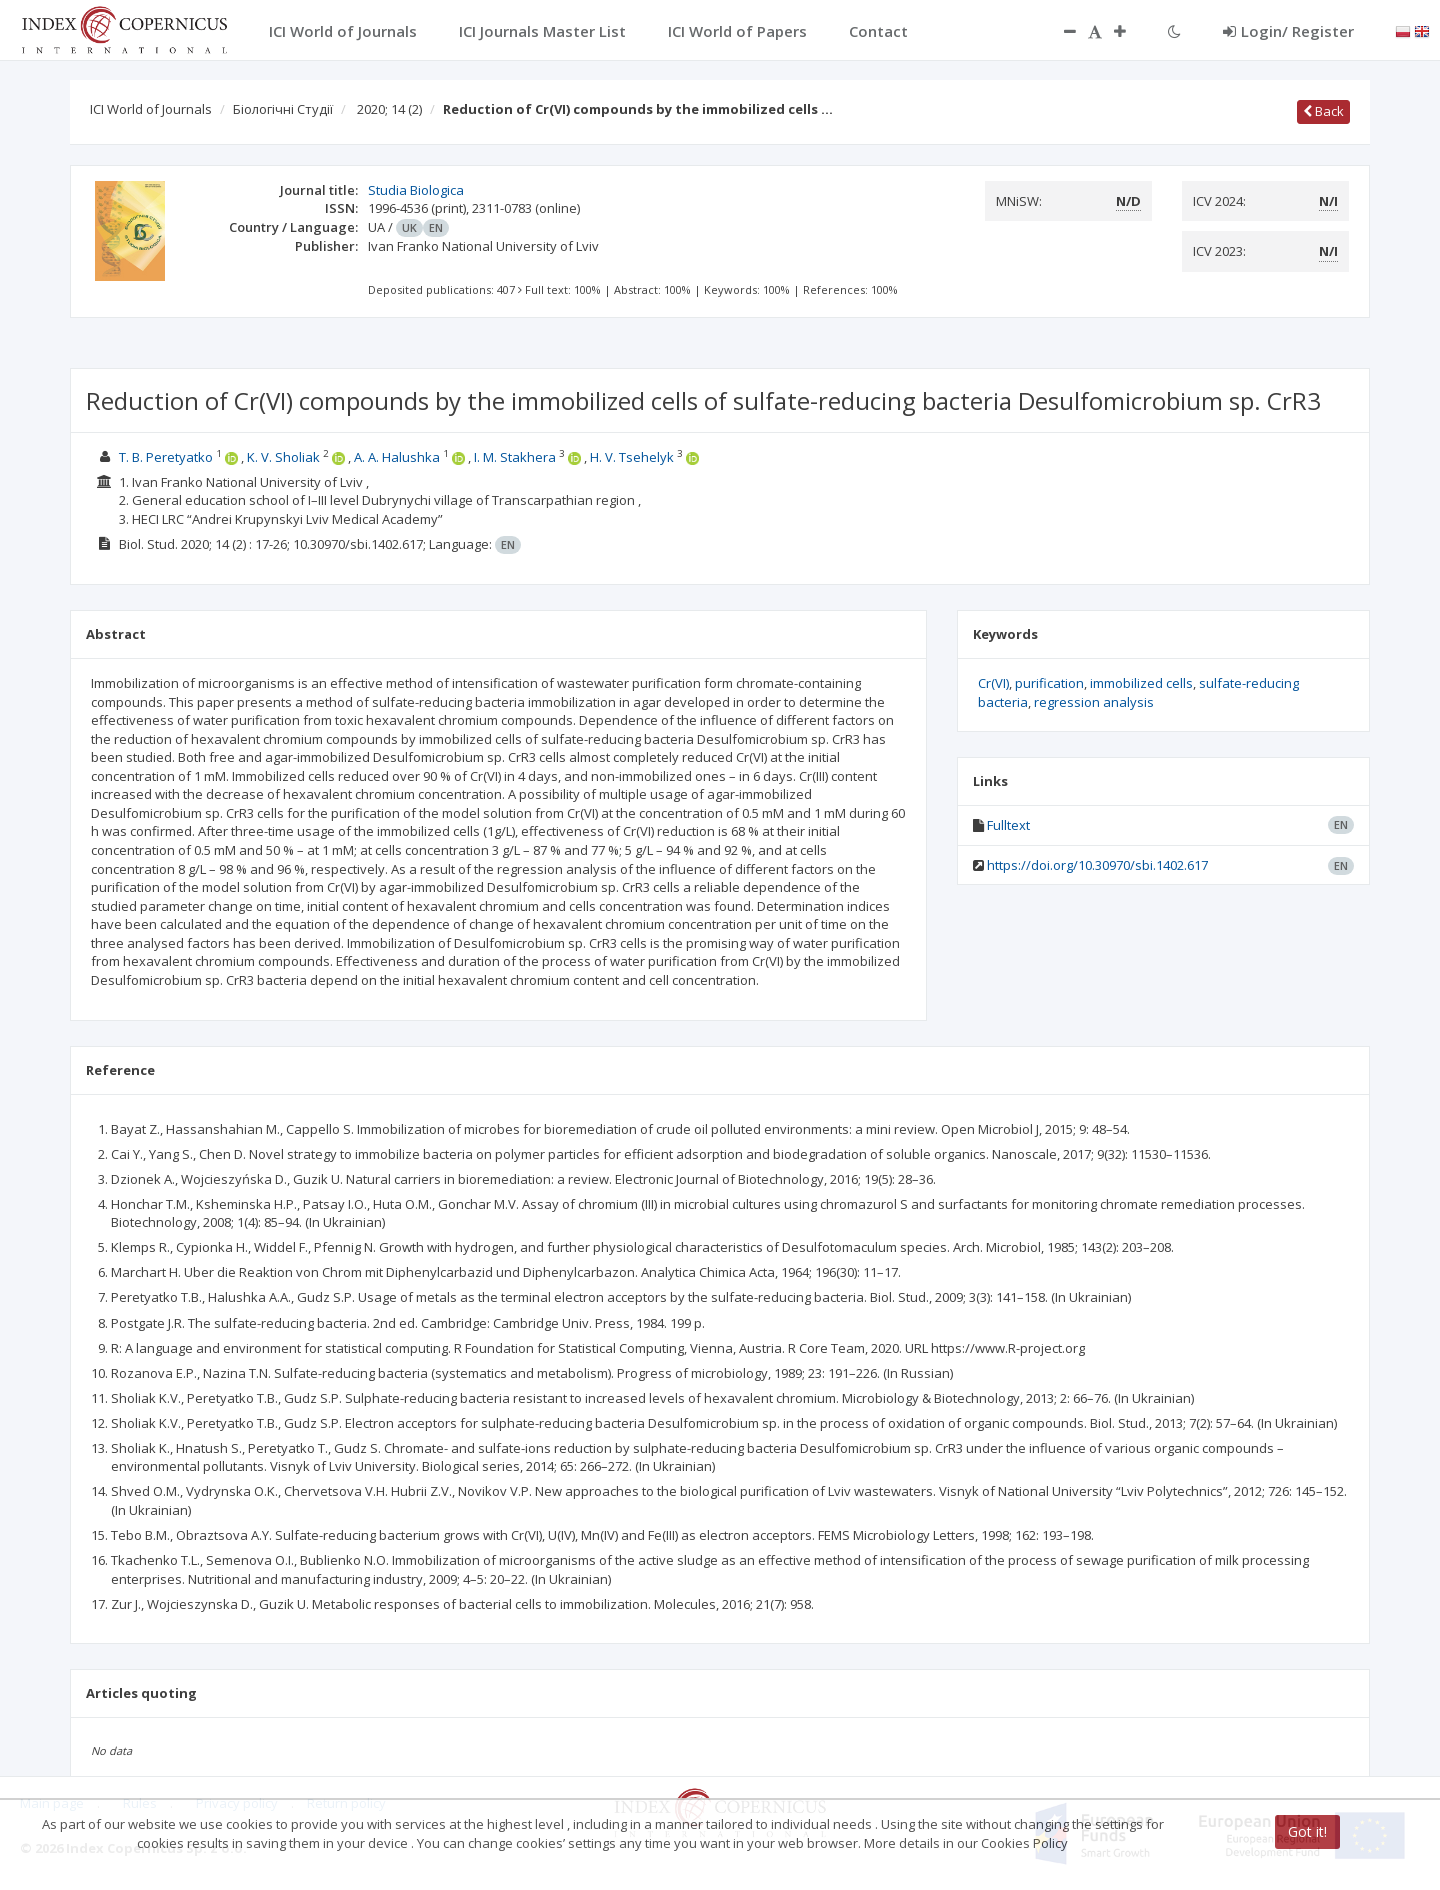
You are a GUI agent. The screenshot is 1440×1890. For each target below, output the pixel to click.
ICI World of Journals (151, 109)
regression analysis (1094, 702)
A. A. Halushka (397, 457)
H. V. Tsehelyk (632, 457)
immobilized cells (1141, 683)
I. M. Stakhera (515, 457)
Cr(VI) (993, 683)
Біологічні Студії (283, 109)
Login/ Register (1288, 31)
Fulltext (1008, 825)
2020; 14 (389, 109)
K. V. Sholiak (283, 457)
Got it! (1307, 1831)
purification (1049, 683)
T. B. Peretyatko (166, 457)
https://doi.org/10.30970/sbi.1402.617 (1097, 865)
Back (1323, 111)
